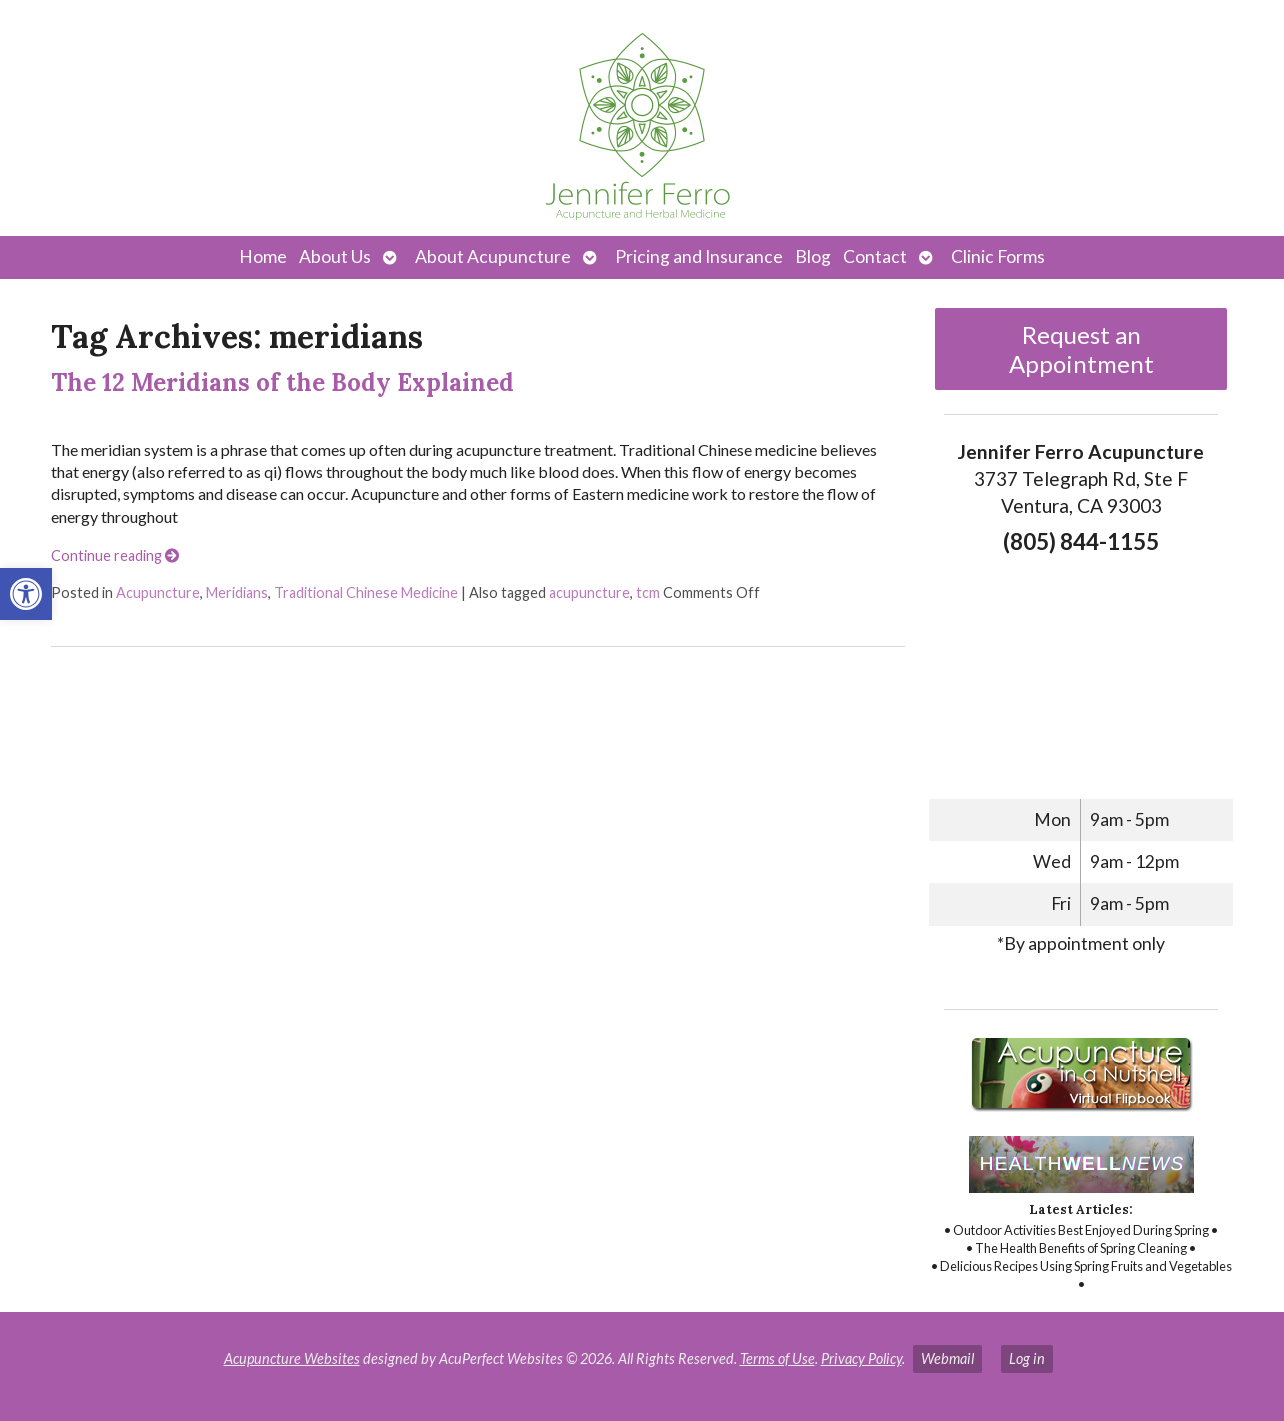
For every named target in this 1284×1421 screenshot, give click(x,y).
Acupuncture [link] (158, 592)
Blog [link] (813, 256)
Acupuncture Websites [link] (292, 1358)
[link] (26, 594)
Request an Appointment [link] (1081, 349)
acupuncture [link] (589, 592)
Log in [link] (1027, 1358)
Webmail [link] (947, 1358)
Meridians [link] (237, 592)
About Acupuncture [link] (493, 256)
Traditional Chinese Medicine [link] (366, 592)
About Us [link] (335, 256)
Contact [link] (875, 256)
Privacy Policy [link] (861, 1358)
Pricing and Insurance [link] (699, 256)
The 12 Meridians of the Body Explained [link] (282, 382)
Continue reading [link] (115, 555)
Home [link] (263, 256)
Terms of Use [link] (777, 1358)
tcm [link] (648, 592)
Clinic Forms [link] (998, 256)
